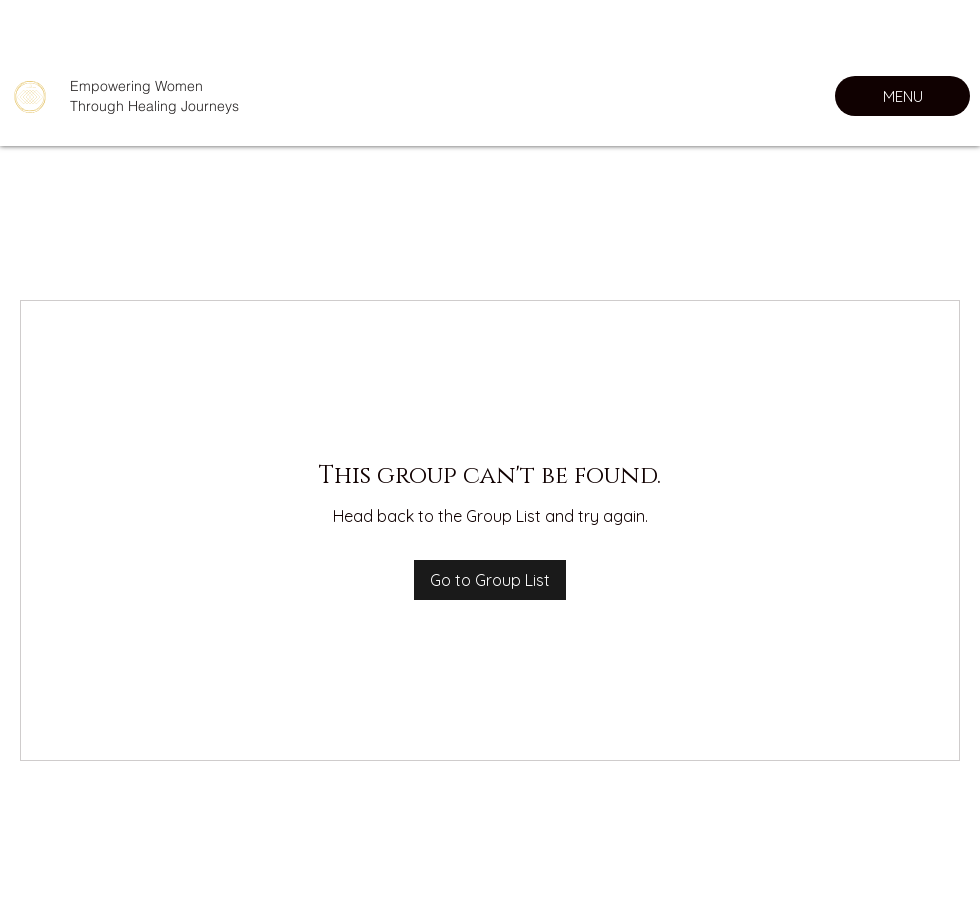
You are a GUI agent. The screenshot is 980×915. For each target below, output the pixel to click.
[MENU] (902, 96)
